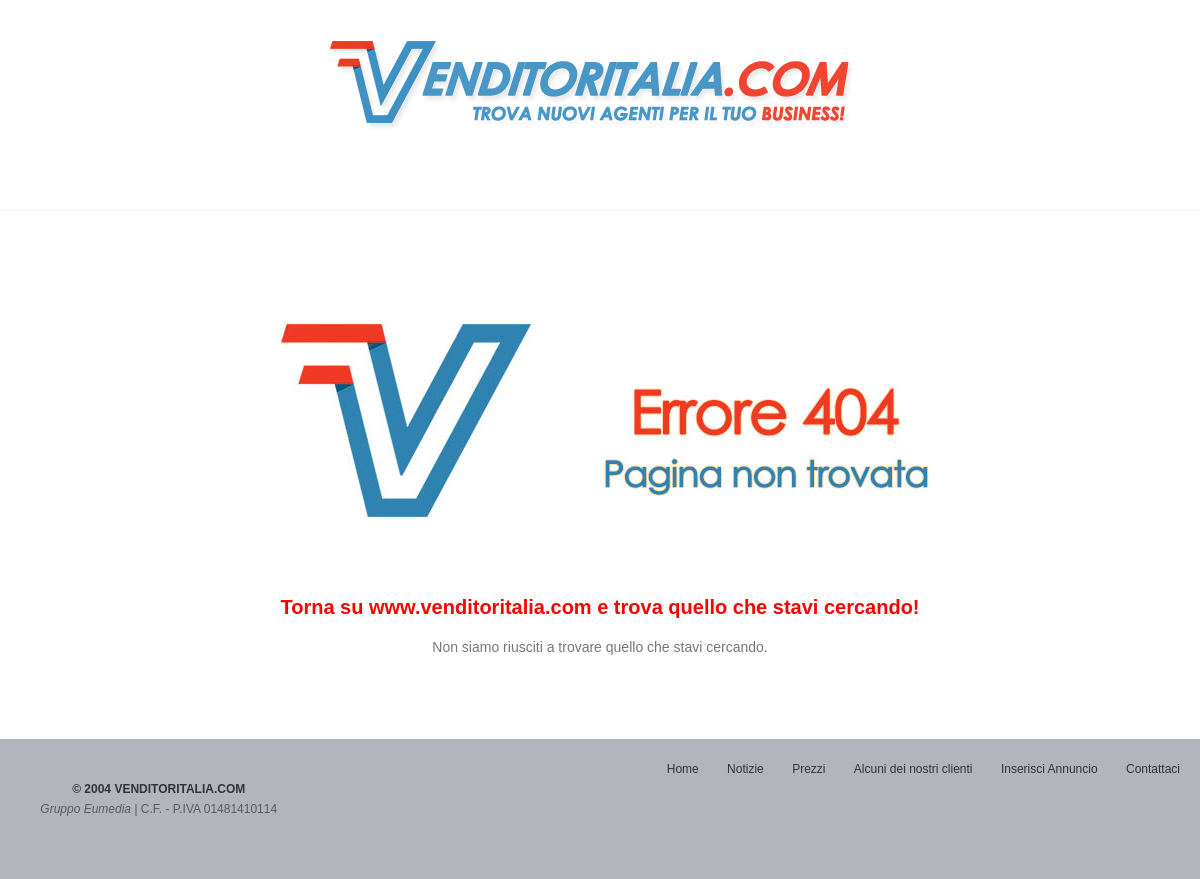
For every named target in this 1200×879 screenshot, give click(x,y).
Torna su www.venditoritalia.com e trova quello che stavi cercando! (599, 607)
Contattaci (1153, 769)
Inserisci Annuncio (1049, 769)
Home (683, 769)
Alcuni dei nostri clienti (913, 769)
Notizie (745, 769)
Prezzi (808, 769)
